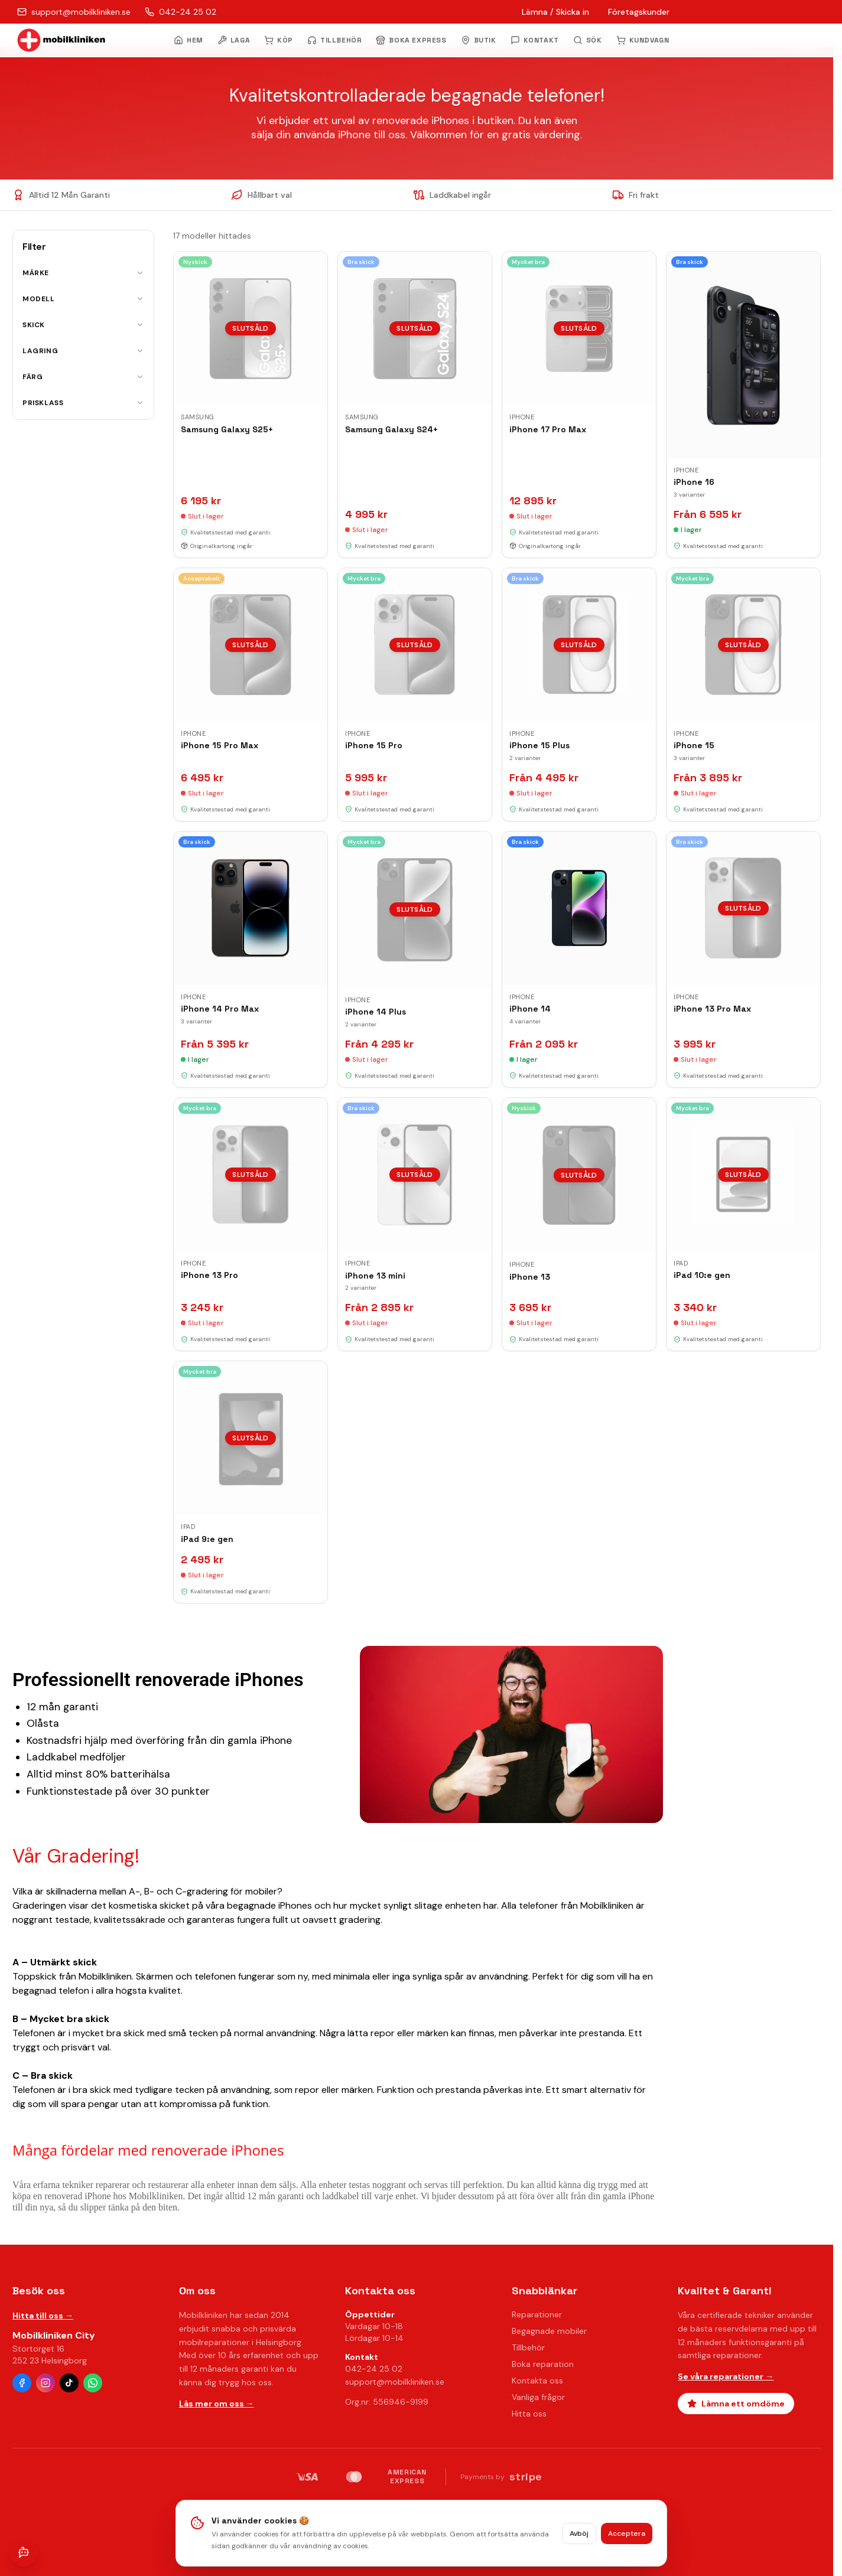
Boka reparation (543, 2364)
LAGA (233, 40)
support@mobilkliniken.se (394, 2381)
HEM (188, 40)
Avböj (579, 2533)
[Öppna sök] (587, 40)
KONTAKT (535, 40)
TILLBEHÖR (334, 40)
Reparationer (537, 2314)
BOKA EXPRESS (411, 40)
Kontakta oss (537, 2380)
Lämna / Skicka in (555, 11)
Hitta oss (529, 2413)
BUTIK (478, 40)
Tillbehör (528, 2347)
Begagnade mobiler (549, 2331)
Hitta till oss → (42, 2315)
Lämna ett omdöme (736, 2403)
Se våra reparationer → (725, 2376)
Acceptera (626, 2533)
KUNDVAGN (642, 40)
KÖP (278, 40)
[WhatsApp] (92, 2382)
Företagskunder (638, 11)
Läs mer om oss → (216, 2403)
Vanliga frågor (538, 2397)
